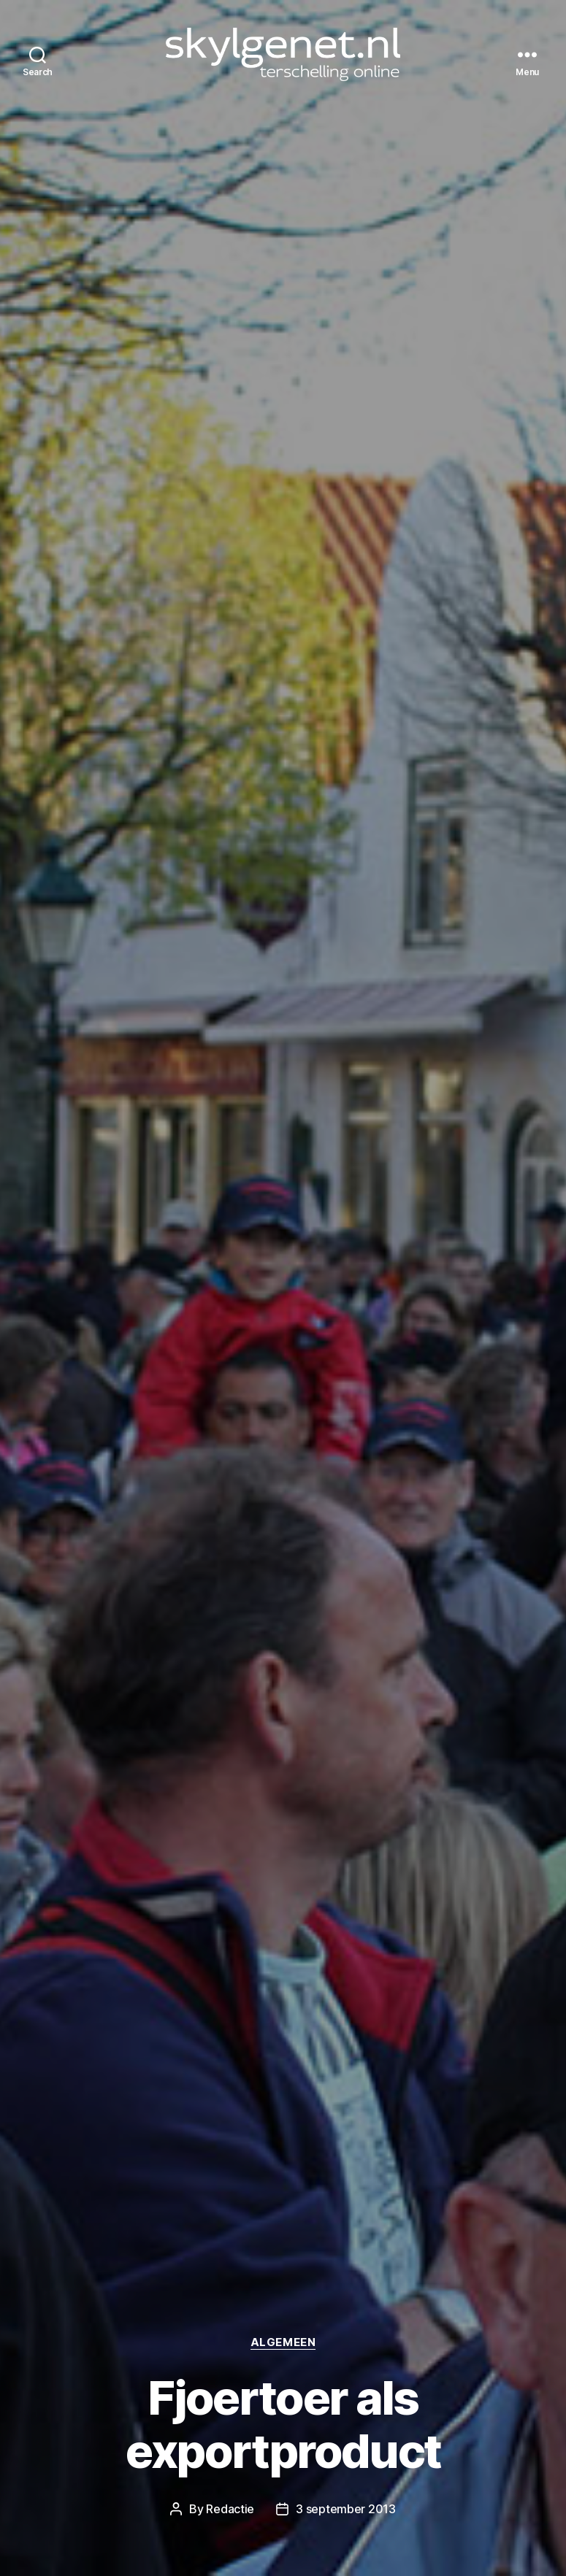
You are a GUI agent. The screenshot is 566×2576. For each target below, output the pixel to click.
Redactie (230, 2509)
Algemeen (283, 2342)
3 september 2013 (346, 2509)
